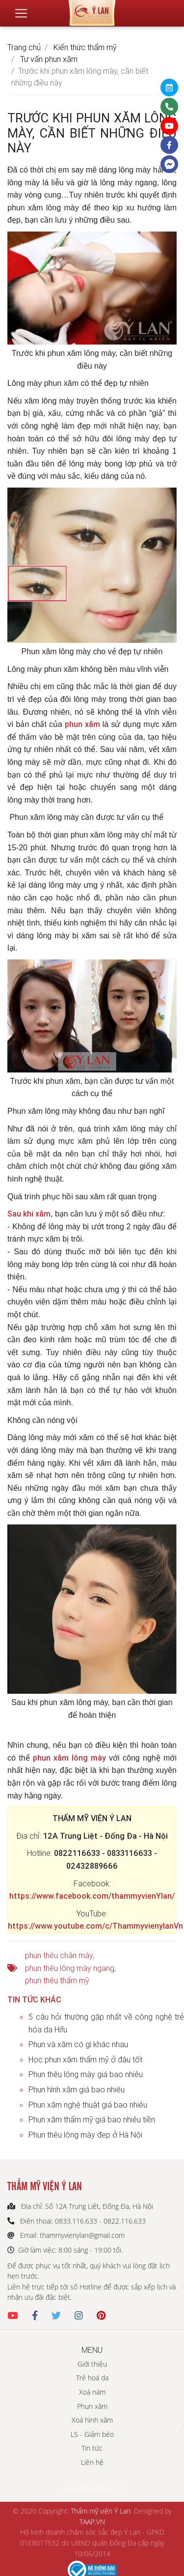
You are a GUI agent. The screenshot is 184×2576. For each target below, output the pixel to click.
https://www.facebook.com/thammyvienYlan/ (92, 1896)
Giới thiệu (92, 2364)
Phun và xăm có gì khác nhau (78, 2044)
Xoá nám (92, 2392)
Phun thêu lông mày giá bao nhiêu (85, 2074)
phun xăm (82, 724)
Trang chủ (24, 47)
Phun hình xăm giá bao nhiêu (76, 2089)
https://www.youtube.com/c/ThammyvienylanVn (95, 1926)
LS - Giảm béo (92, 2434)
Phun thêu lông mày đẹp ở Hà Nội (85, 2135)
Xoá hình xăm (92, 2420)
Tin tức (92, 2448)
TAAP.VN (92, 2521)
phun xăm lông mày (69, 1758)
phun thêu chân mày (59, 1955)
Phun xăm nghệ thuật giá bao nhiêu (87, 2105)
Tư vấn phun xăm (49, 59)
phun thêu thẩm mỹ (57, 1980)
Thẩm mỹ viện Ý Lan (101, 2511)
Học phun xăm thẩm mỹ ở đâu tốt (85, 2059)
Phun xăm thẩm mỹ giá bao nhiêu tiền (91, 2119)
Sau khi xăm (29, 1213)
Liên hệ (92, 2462)
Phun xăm (92, 2406)
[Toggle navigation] (21, 13)
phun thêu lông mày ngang (69, 1968)
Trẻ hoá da (92, 2377)
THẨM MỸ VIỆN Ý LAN (92, 2488)
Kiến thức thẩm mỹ (85, 47)
